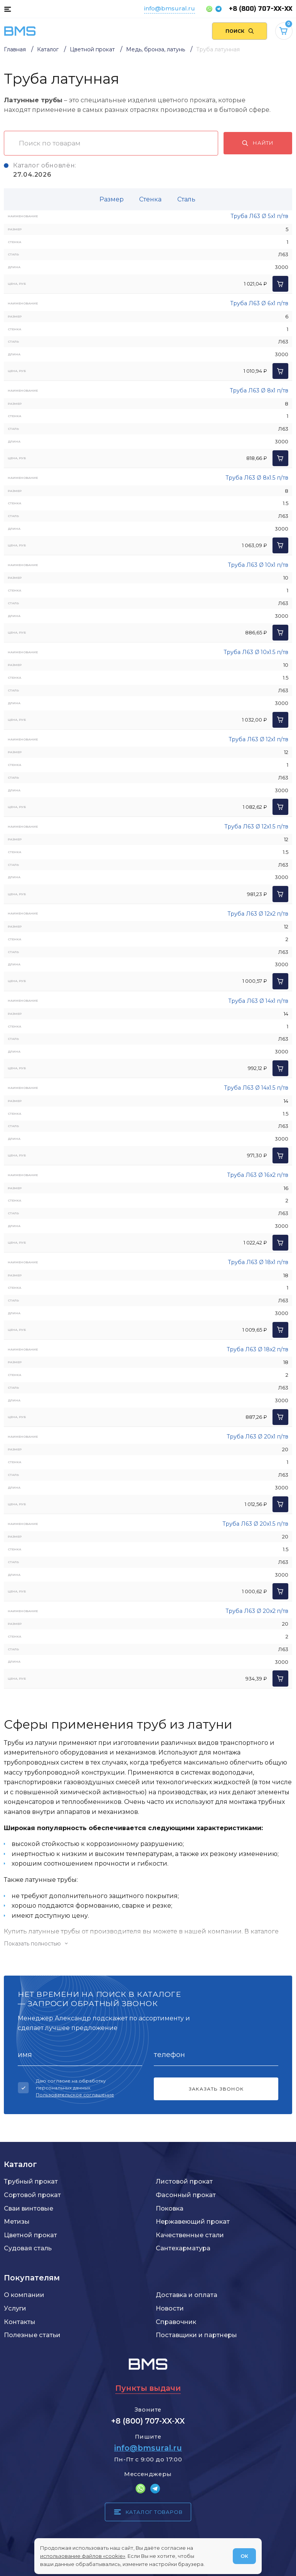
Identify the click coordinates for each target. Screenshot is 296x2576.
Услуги (15, 2308)
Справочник (176, 2322)
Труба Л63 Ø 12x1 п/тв (258, 739)
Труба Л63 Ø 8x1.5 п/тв (256, 477)
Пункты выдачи (148, 2388)
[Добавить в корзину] (280, 284)
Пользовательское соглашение (75, 2095)
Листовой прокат (184, 2181)
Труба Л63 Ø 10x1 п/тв (258, 564)
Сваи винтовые (28, 2208)
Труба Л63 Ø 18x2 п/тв (257, 1349)
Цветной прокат (30, 2235)
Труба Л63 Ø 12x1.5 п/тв (256, 826)
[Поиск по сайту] (239, 31)
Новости (170, 2308)
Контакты (19, 2322)
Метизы (17, 2221)
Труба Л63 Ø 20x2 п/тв (256, 1610)
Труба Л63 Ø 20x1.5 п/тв (255, 1523)
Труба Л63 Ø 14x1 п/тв (258, 1000)
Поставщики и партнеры (196, 2335)
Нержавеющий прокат (193, 2221)
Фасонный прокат (186, 2195)
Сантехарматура (183, 2248)
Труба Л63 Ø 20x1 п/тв (257, 1436)
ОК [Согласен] (244, 2556)
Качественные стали (190, 2235)
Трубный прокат (31, 2181)
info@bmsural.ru (169, 8)
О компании (24, 2295)
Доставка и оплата (186, 2295)
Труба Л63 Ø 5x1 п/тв (259, 216)
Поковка (169, 2208)
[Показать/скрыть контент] (148, 1943)
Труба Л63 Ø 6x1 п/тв (259, 303)
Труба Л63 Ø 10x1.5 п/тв (256, 652)
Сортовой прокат (32, 2195)
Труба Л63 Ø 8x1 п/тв (259, 390)
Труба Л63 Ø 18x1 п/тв (258, 1262)
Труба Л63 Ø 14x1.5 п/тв (256, 1087)
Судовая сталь (28, 2248)
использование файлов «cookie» (82, 2556)
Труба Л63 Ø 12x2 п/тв (257, 913)
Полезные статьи (32, 2335)
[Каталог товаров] (7, 9)
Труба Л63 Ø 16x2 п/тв (257, 1174)
